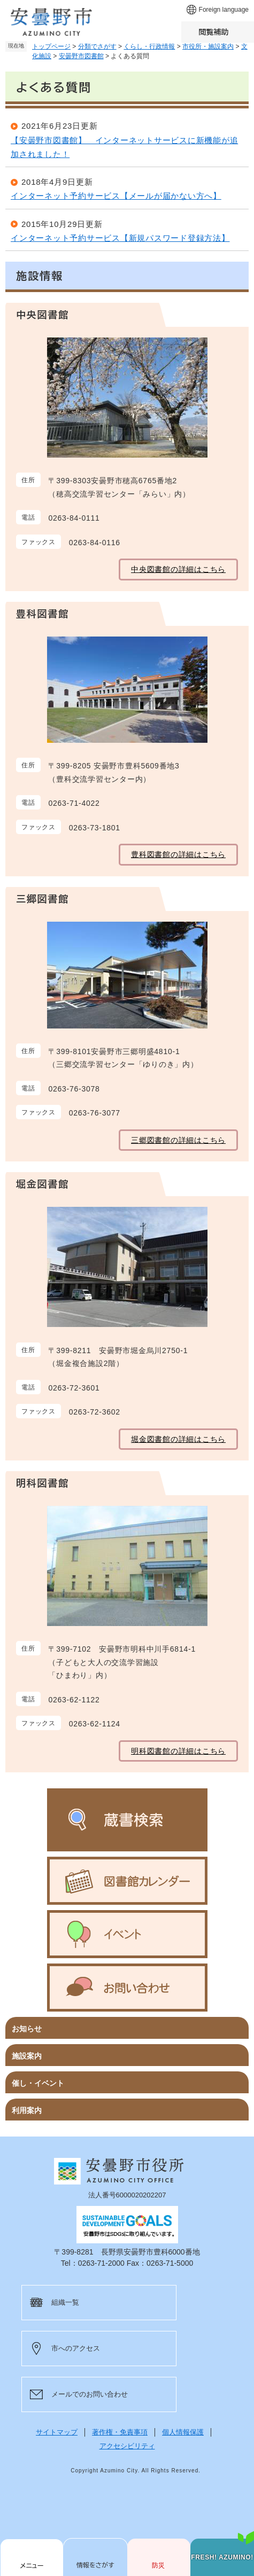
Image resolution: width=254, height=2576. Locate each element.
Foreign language (224, 9)
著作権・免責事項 (120, 2432)
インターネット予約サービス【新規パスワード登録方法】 (120, 237)
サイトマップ (57, 2432)
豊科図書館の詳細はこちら (178, 854)
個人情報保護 (183, 2432)
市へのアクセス (75, 2348)
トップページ (51, 46)
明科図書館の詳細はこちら (178, 1751)
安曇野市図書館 (81, 56)
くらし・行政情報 (149, 46)
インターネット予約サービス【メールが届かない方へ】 (116, 195)
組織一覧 (65, 2302)
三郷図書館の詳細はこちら (178, 1140)
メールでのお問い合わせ (89, 2394)
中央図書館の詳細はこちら (178, 569)
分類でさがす (97, 46)
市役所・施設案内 (208, 46)
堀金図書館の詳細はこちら (178, 1439)
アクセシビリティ (127, 2446)
